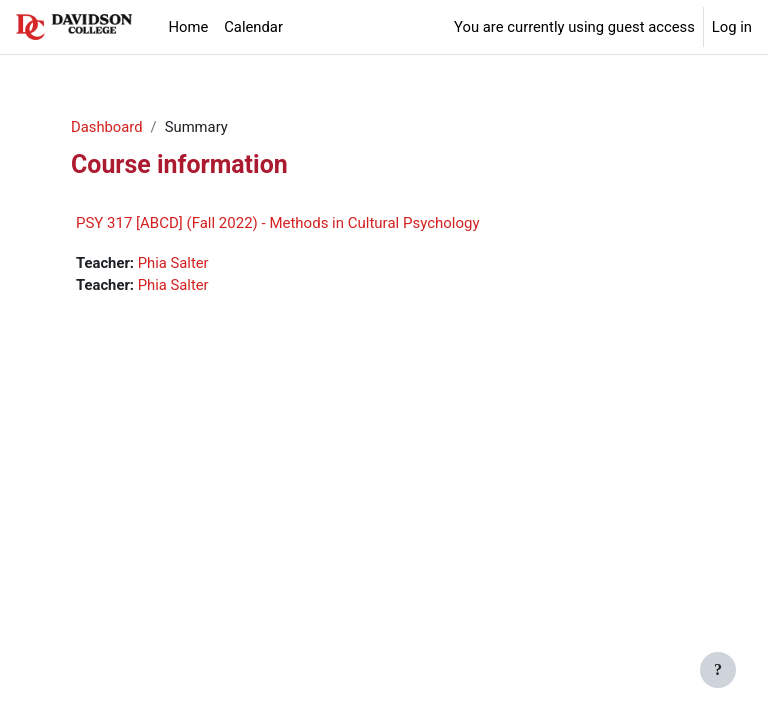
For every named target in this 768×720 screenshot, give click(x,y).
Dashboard (107, 127)
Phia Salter (173, 263)
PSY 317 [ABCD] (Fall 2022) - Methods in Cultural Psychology (278, 223)
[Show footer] (718, 670)
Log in (732, 27)
